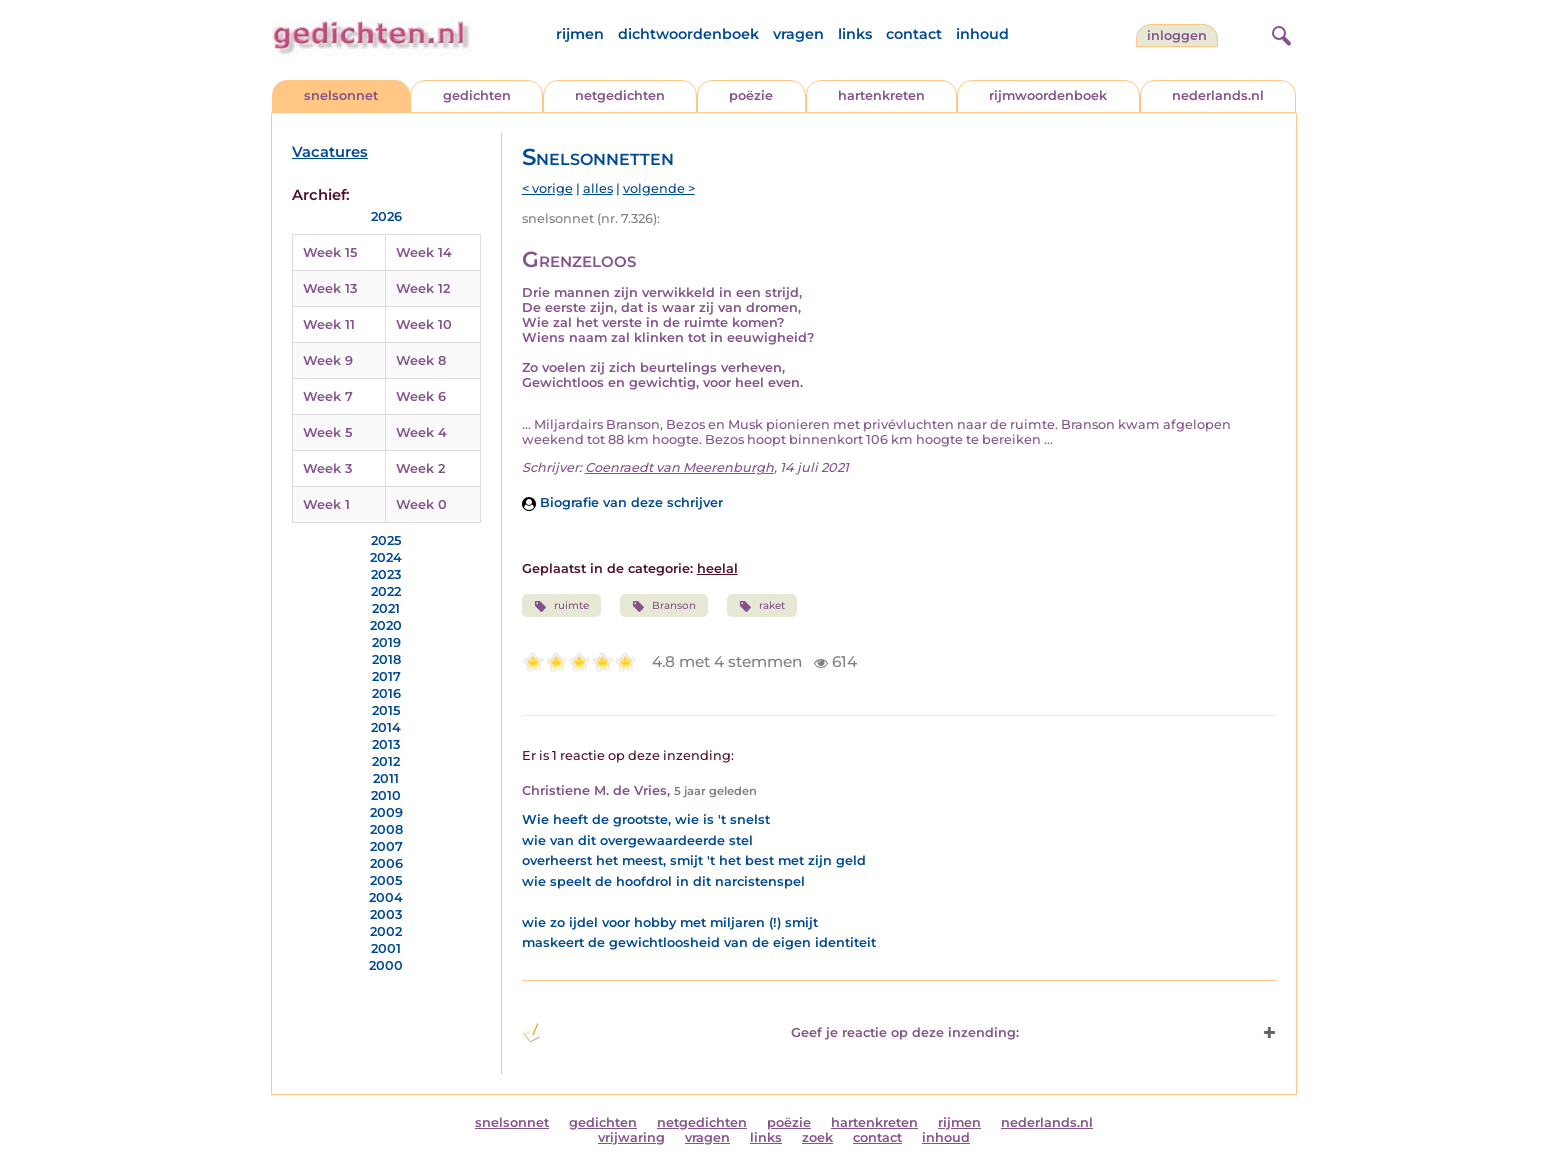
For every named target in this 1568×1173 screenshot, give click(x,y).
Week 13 (330, 288)
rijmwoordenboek (1048, 95)
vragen (798, 34)
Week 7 (328, 396)
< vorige (547, 188)
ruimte (561, 606)
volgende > (659, 188)
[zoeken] (1279, 33)
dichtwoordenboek (688, 34)
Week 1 (326, 504)
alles (598, 188)
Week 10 (424, 324)
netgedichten (620, 95)
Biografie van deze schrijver (622, 502)
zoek (817, 1137)
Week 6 (421, 396)
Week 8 (421, 360)
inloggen (1177, 35)
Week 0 (421, 504)
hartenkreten (881, 95)
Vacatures (330, 152)
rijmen (580, 34)
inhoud (982, 34)
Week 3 (327, 468)
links (855, 34)
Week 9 (328, 360)
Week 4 (421, 432)
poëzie (751, 95)
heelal (717, 568)
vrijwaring (631, 1137)
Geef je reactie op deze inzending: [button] (770, 1033)
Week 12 (423, 288)
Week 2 (420, 468)
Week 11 (329, 324)
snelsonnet (341, 95)
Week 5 (327, 432)
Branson (664, 606)
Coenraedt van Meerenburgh (679, 467)
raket (762, 606)
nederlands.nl (1218, 95)
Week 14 (424, 252)
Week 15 (330, 252)
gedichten (477, 95)
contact (914, 34)
